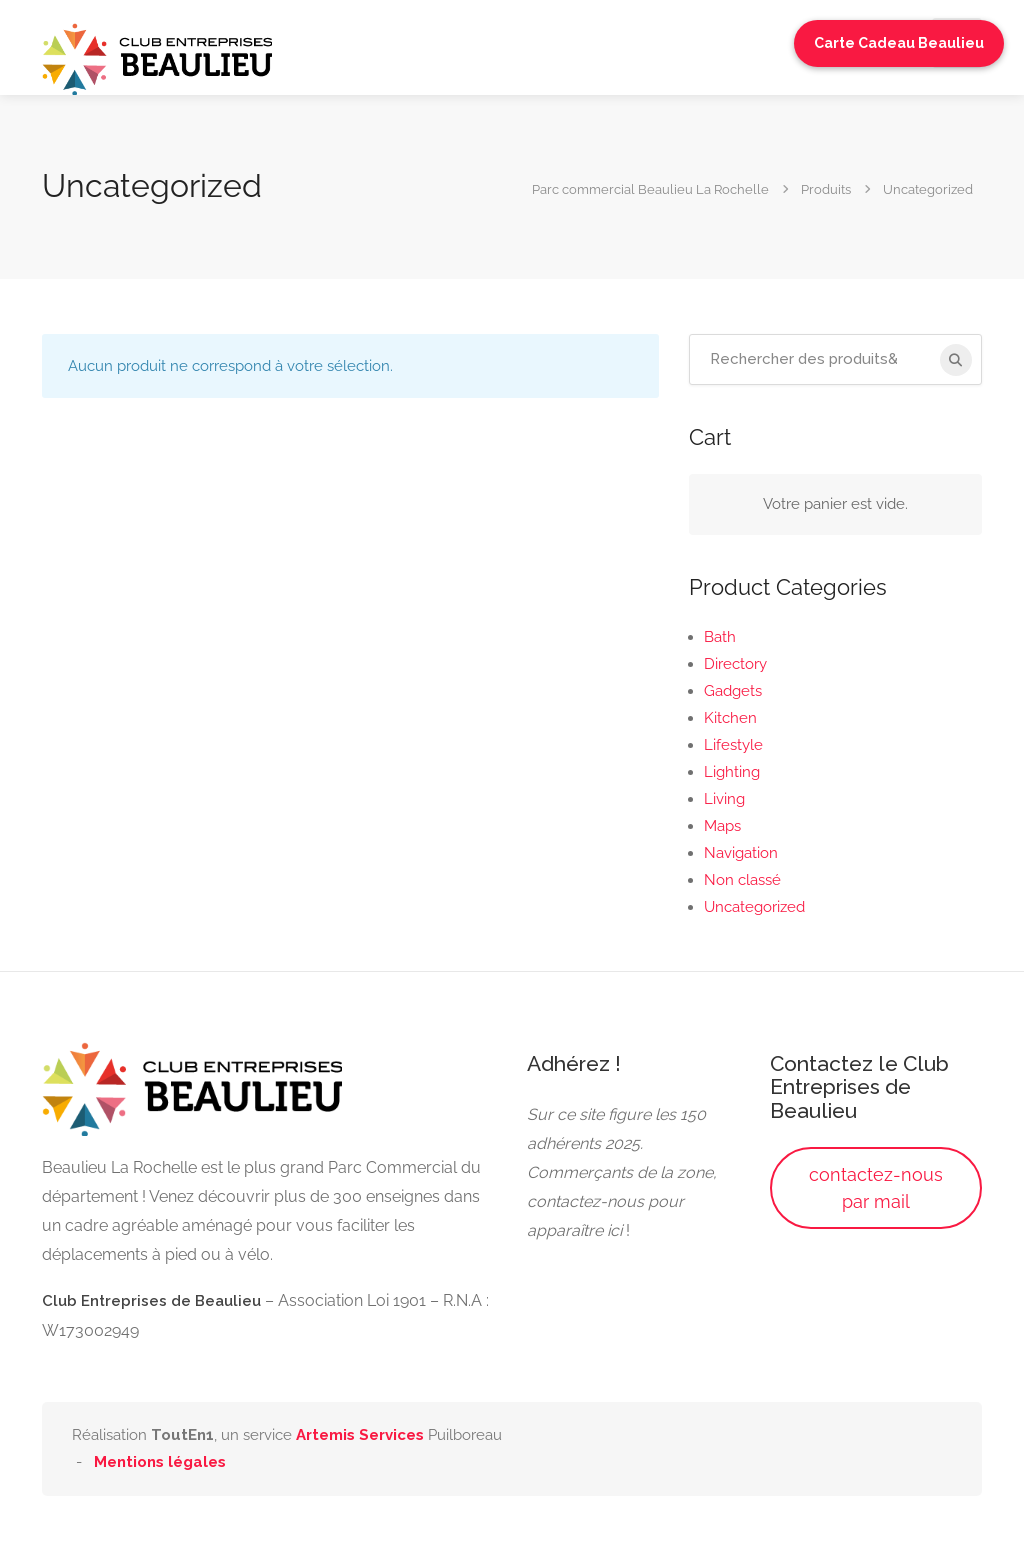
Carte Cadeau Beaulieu (899, 43)
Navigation (741, 853)
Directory (735, 664)
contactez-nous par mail (876, 1188)
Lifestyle (733, 745)
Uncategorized (754, 907)
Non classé (742, 880)
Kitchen (730, 718)
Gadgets (733, 691)
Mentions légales (160, 1462)
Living (724, 799)
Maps (722, 826)
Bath (720, 637)
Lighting (732, 772)
